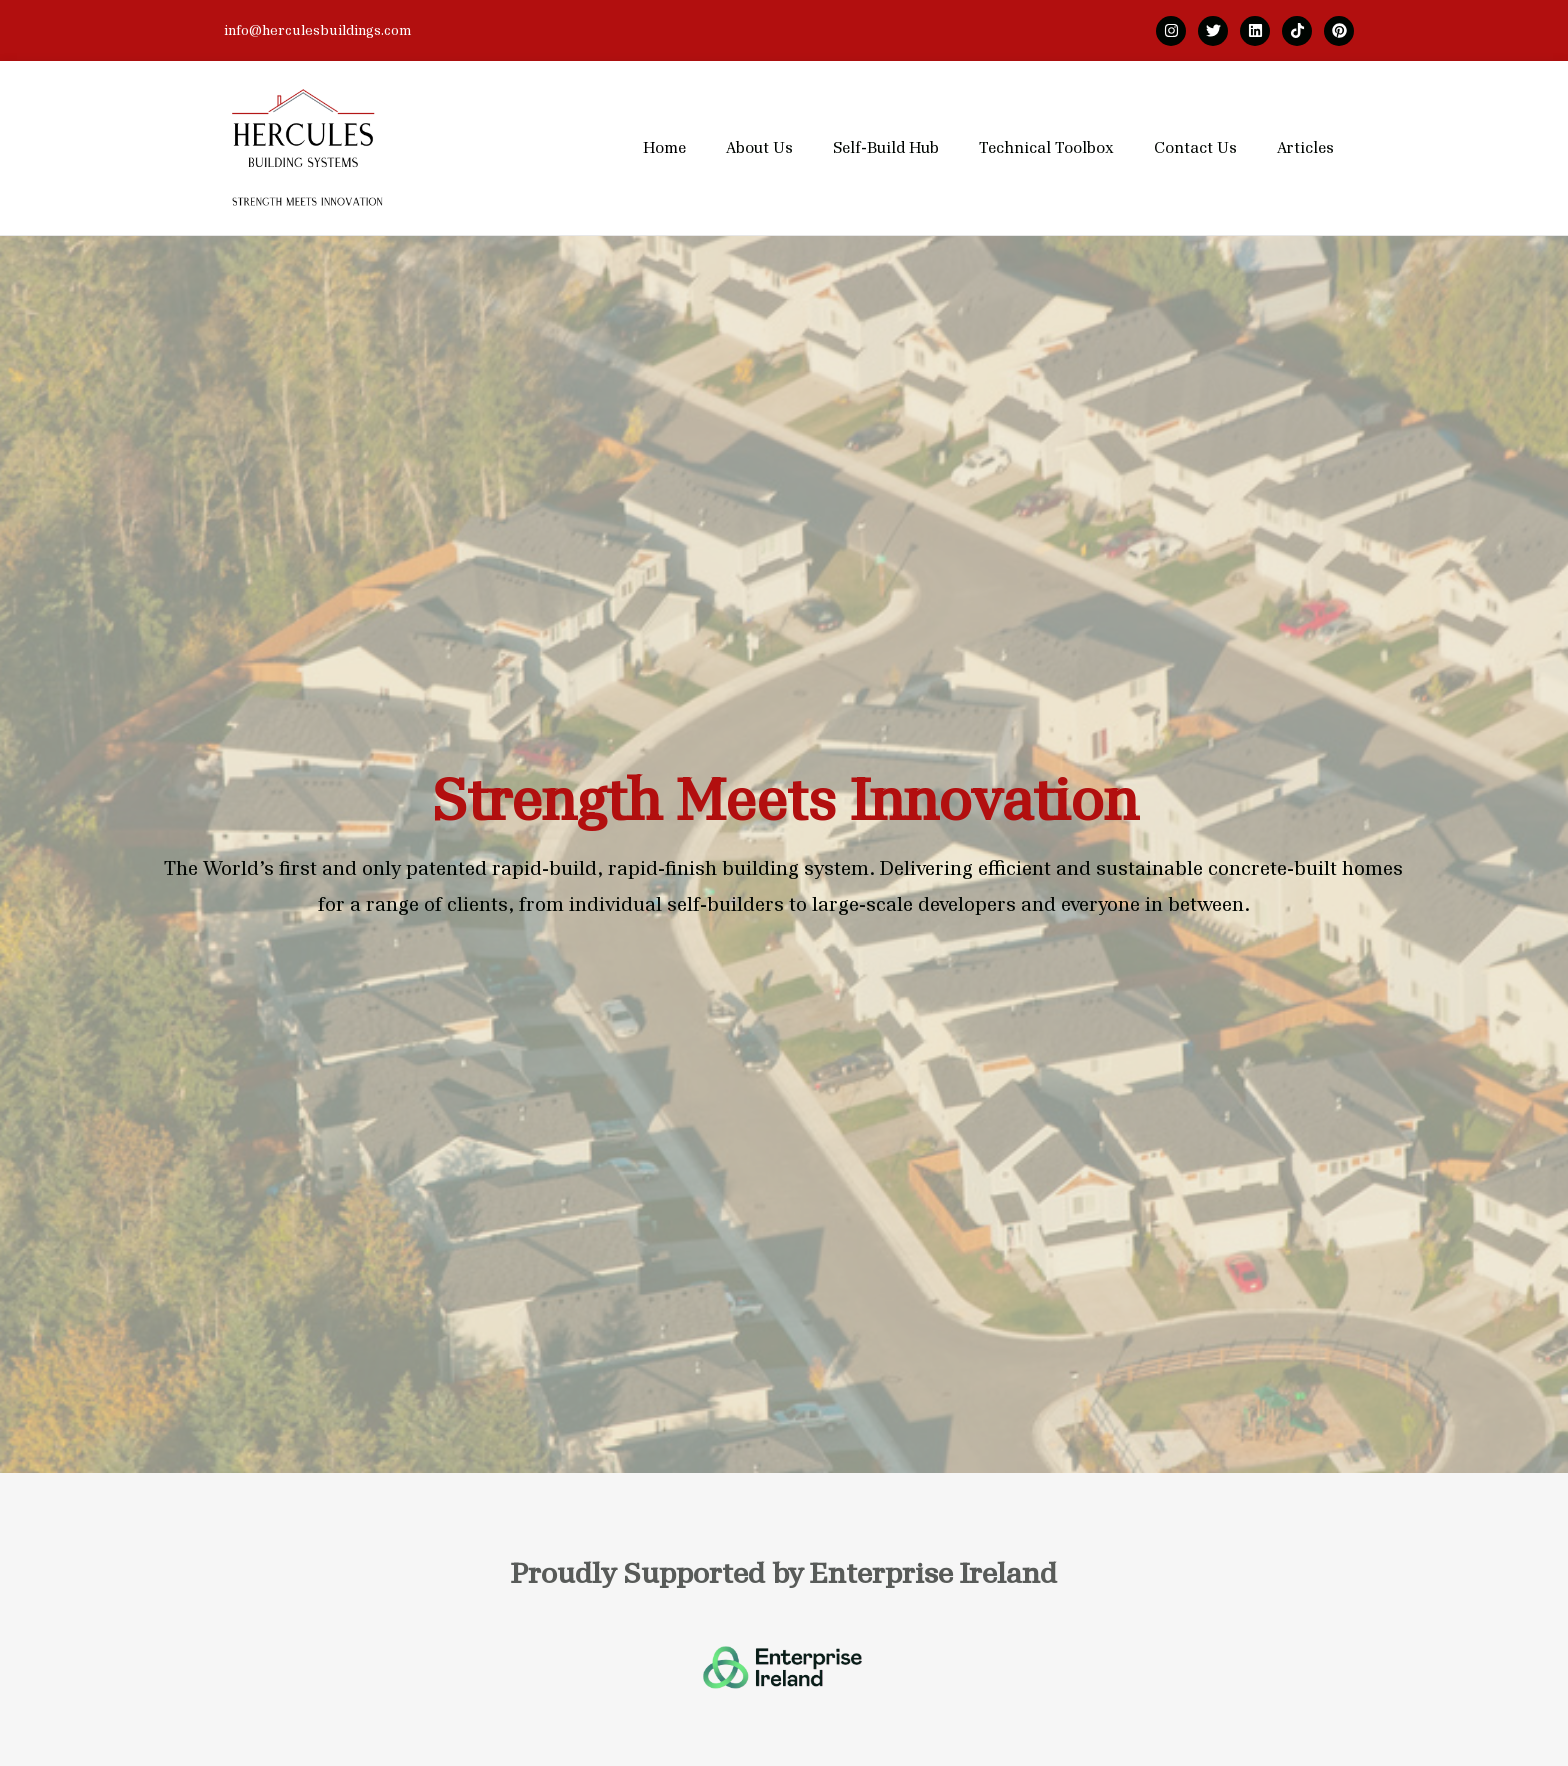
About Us (759, 148)
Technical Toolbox (1046, 148)
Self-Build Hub (886, 148)
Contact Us (1195, 148)
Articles (1305, 148)
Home (664, 148)
